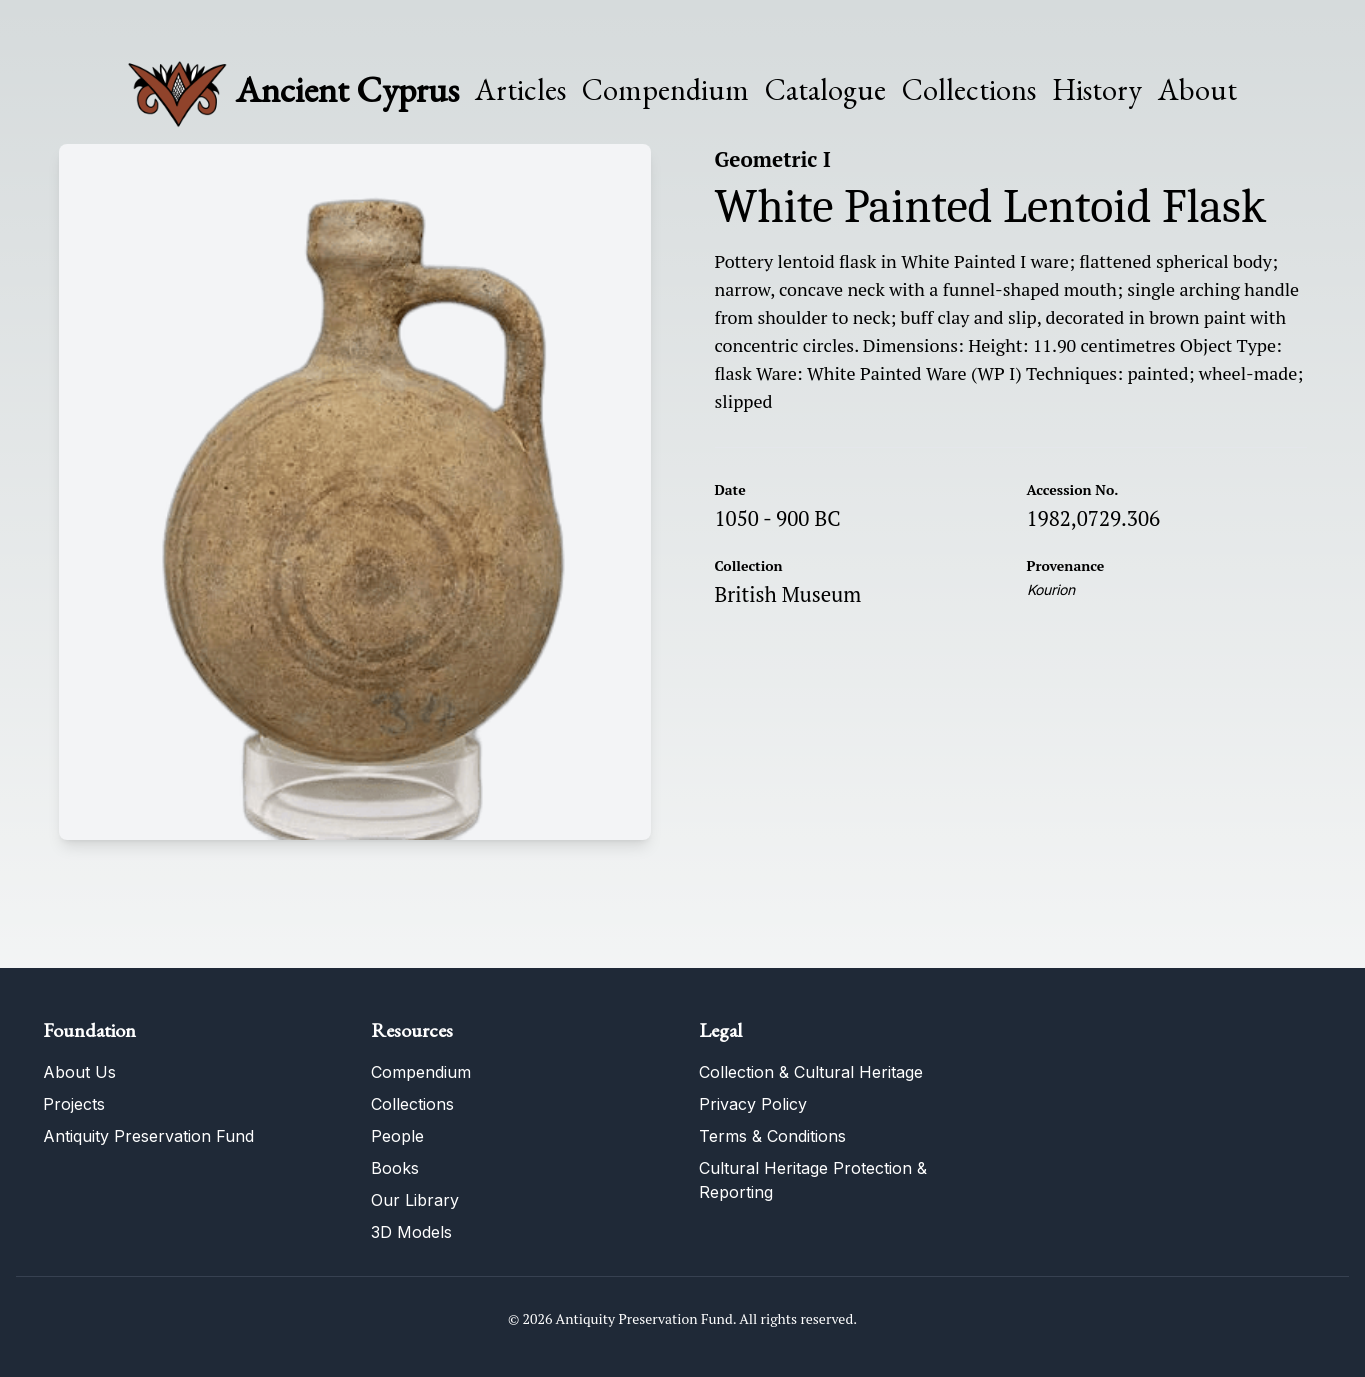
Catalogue (825, 90)
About (1197, 90)
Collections (969, 90)
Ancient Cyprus (347, 89)
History (1097, 89)
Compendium (665, 90)
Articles (520, 90)
